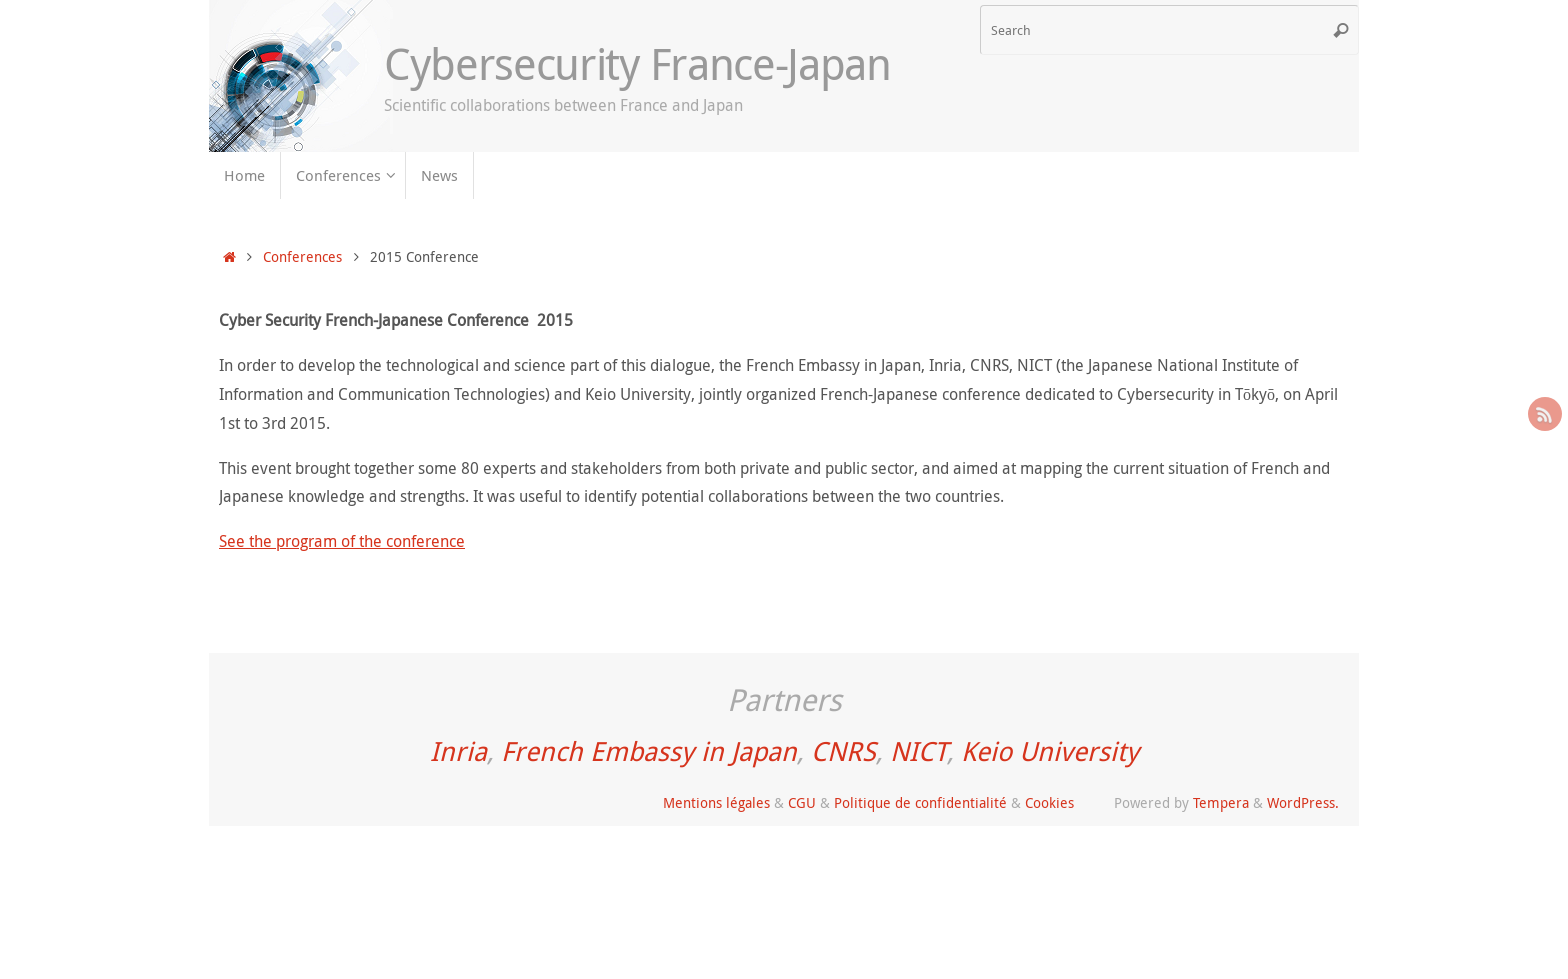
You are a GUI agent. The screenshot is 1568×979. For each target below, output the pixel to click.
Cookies (1049, 802)
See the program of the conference (342, 541)
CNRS (843, 751)
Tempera (1221, 802)
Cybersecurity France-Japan (637, 64)
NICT (918, 751)
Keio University (1050, 751)
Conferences (302, 256)
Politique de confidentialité (920, 802)
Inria (458, 751)
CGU (802, 802)
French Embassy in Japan (649, 751)
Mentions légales (716, 802)
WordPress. (1303, 802)
